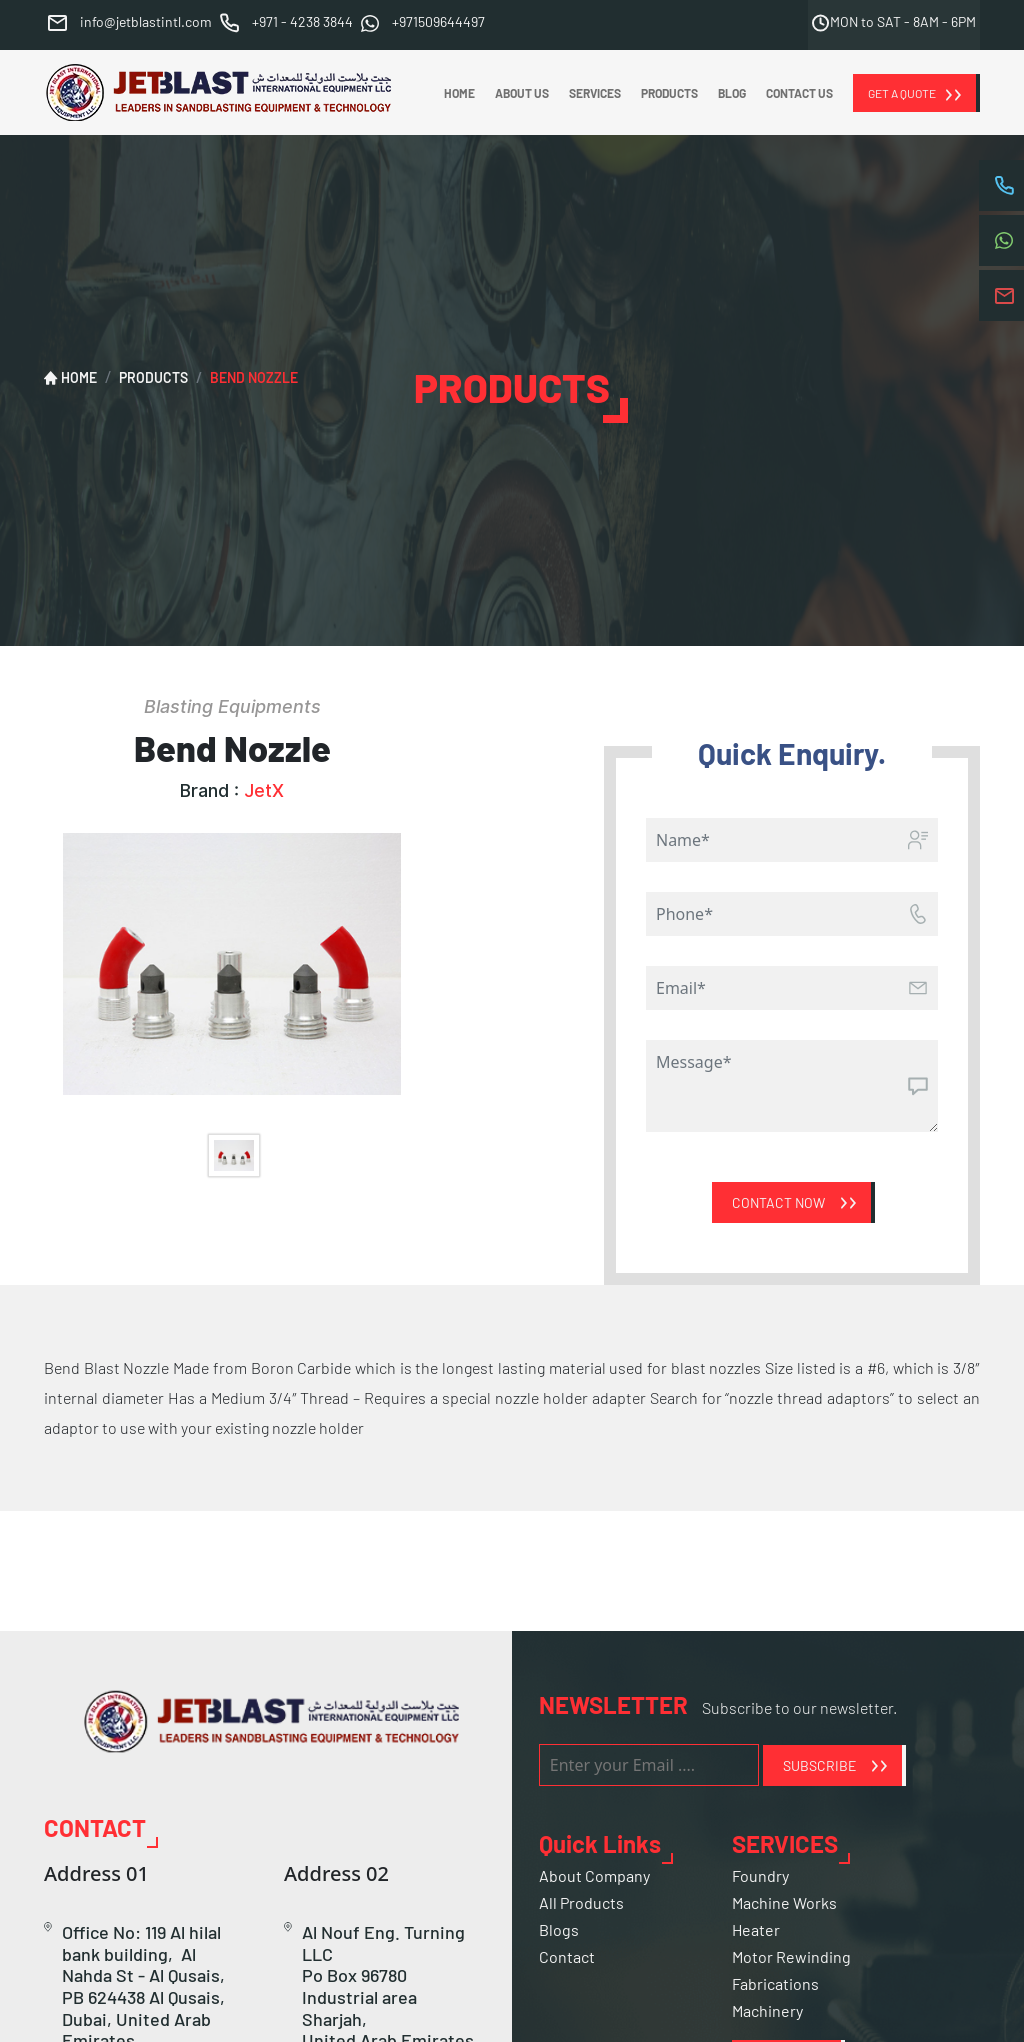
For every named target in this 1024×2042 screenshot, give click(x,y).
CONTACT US (799, 93)
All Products (581, 1902)
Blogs (559, 1929)
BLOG (732, 93)
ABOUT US (522, 93)
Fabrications (775, 1983)
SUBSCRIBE (819, 1765)
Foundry (760, 1875)
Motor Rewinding (791, 1956)
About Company (594, 1875)
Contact (567, 1956)
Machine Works (784, 1902)
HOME (459, 93)
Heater (756, 1929)
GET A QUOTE (902, 93)
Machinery (767, 2010)
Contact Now (778, 1202)
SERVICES (595, 93)
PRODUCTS (669, 93)
